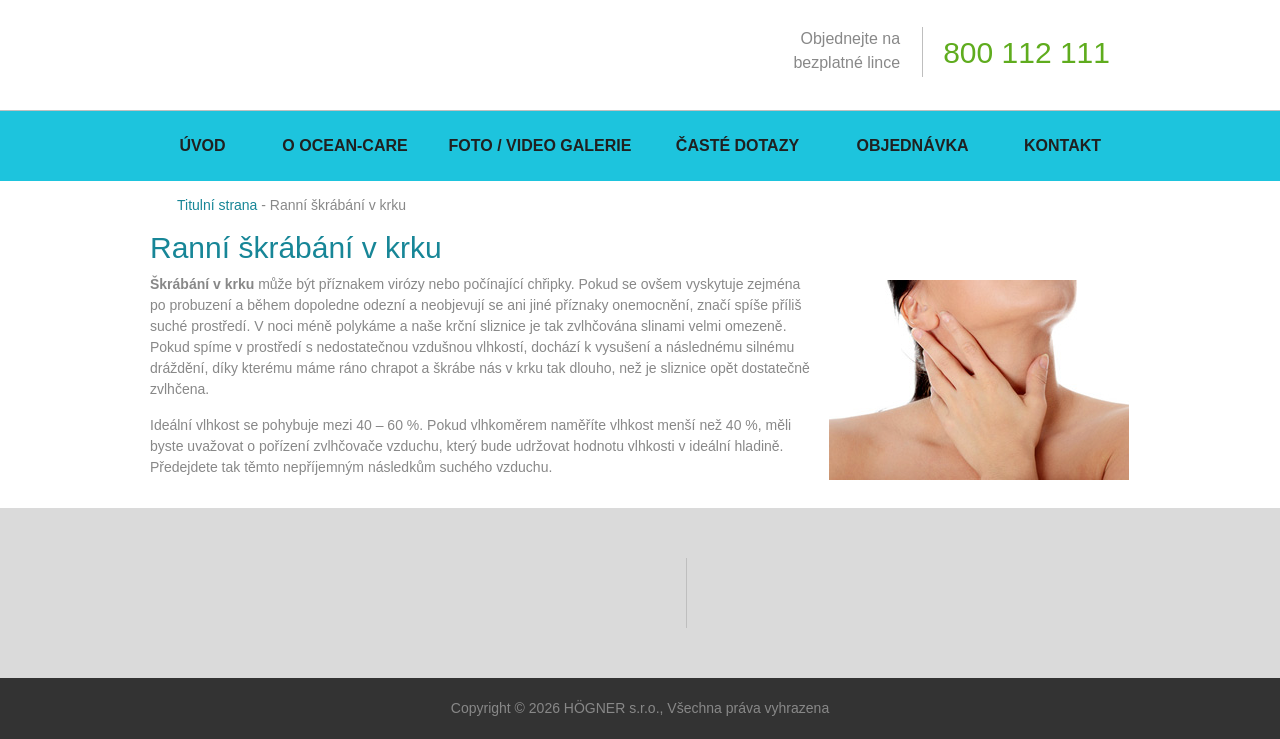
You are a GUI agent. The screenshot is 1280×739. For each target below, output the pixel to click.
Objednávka (912, 145)
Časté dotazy (737, 145)
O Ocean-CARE (344, 145)
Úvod (202, 145)
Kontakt (1062, 145)
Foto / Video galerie (540, 145)
